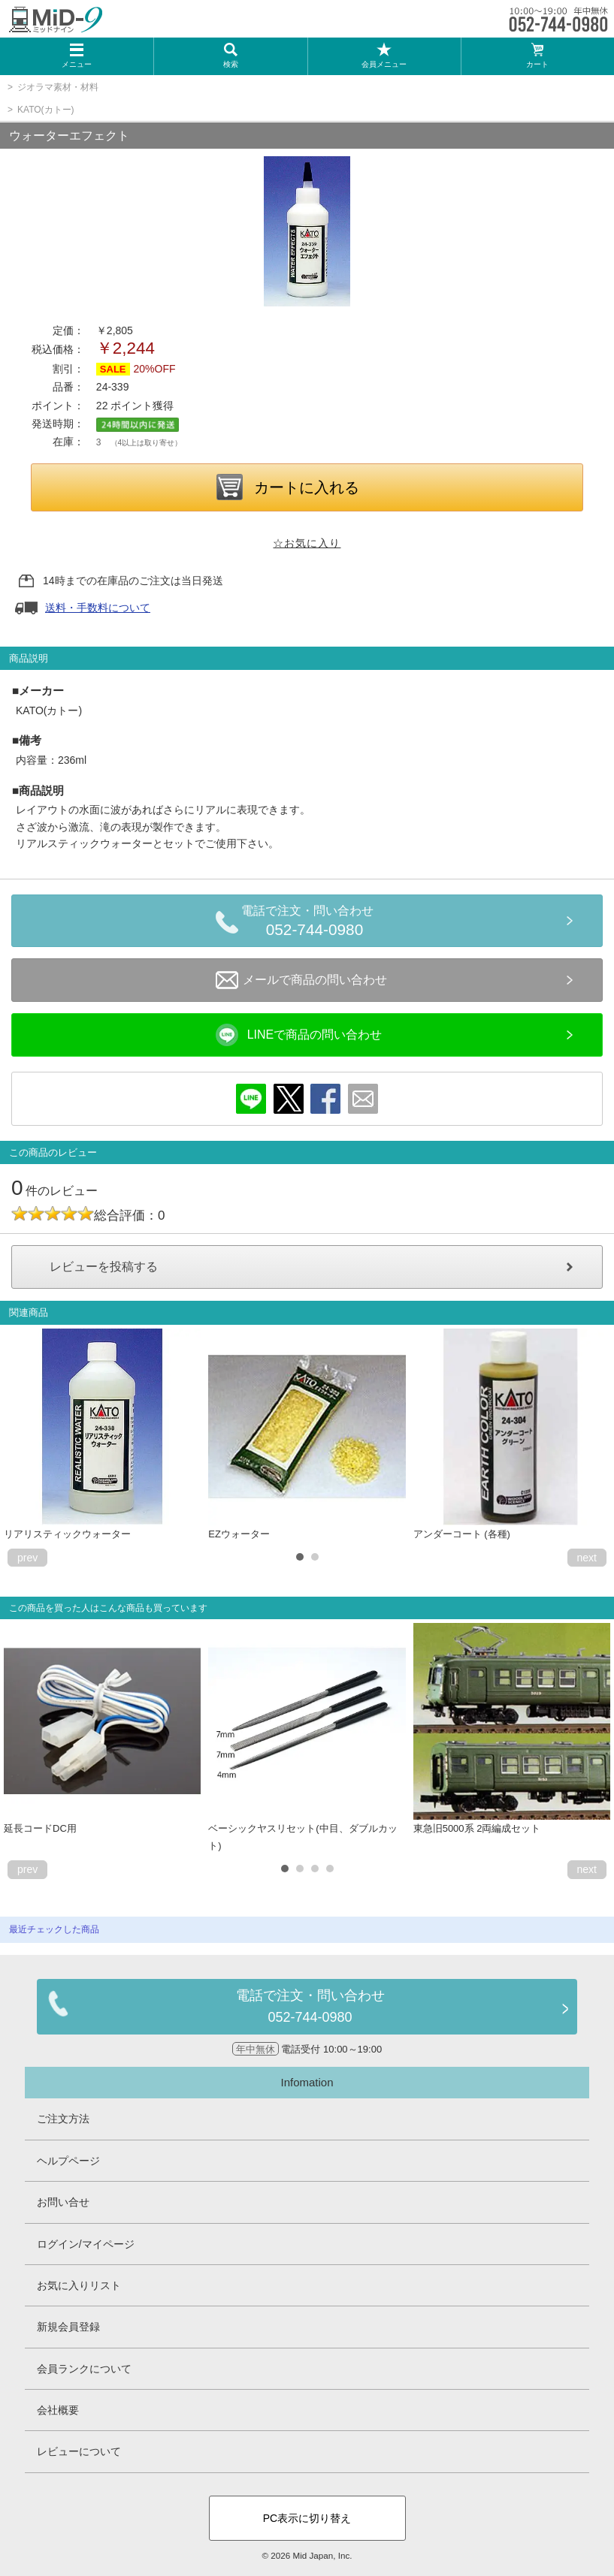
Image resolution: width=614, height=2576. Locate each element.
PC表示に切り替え (307, 2518)
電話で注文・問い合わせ (314, 923)
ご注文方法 (63, 2119)
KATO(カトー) (45, 109)
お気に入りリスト (79, 2285)
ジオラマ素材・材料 (57, 87)
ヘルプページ (68, 2161)
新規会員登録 (68, 2327)
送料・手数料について (97, 608)
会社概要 (58, 2410)
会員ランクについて (84, 2369)
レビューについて (79, 2451)
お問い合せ (63, 2202)
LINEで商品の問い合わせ (299, 1035)
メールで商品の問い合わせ (301, 980)
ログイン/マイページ (86, 2244)
